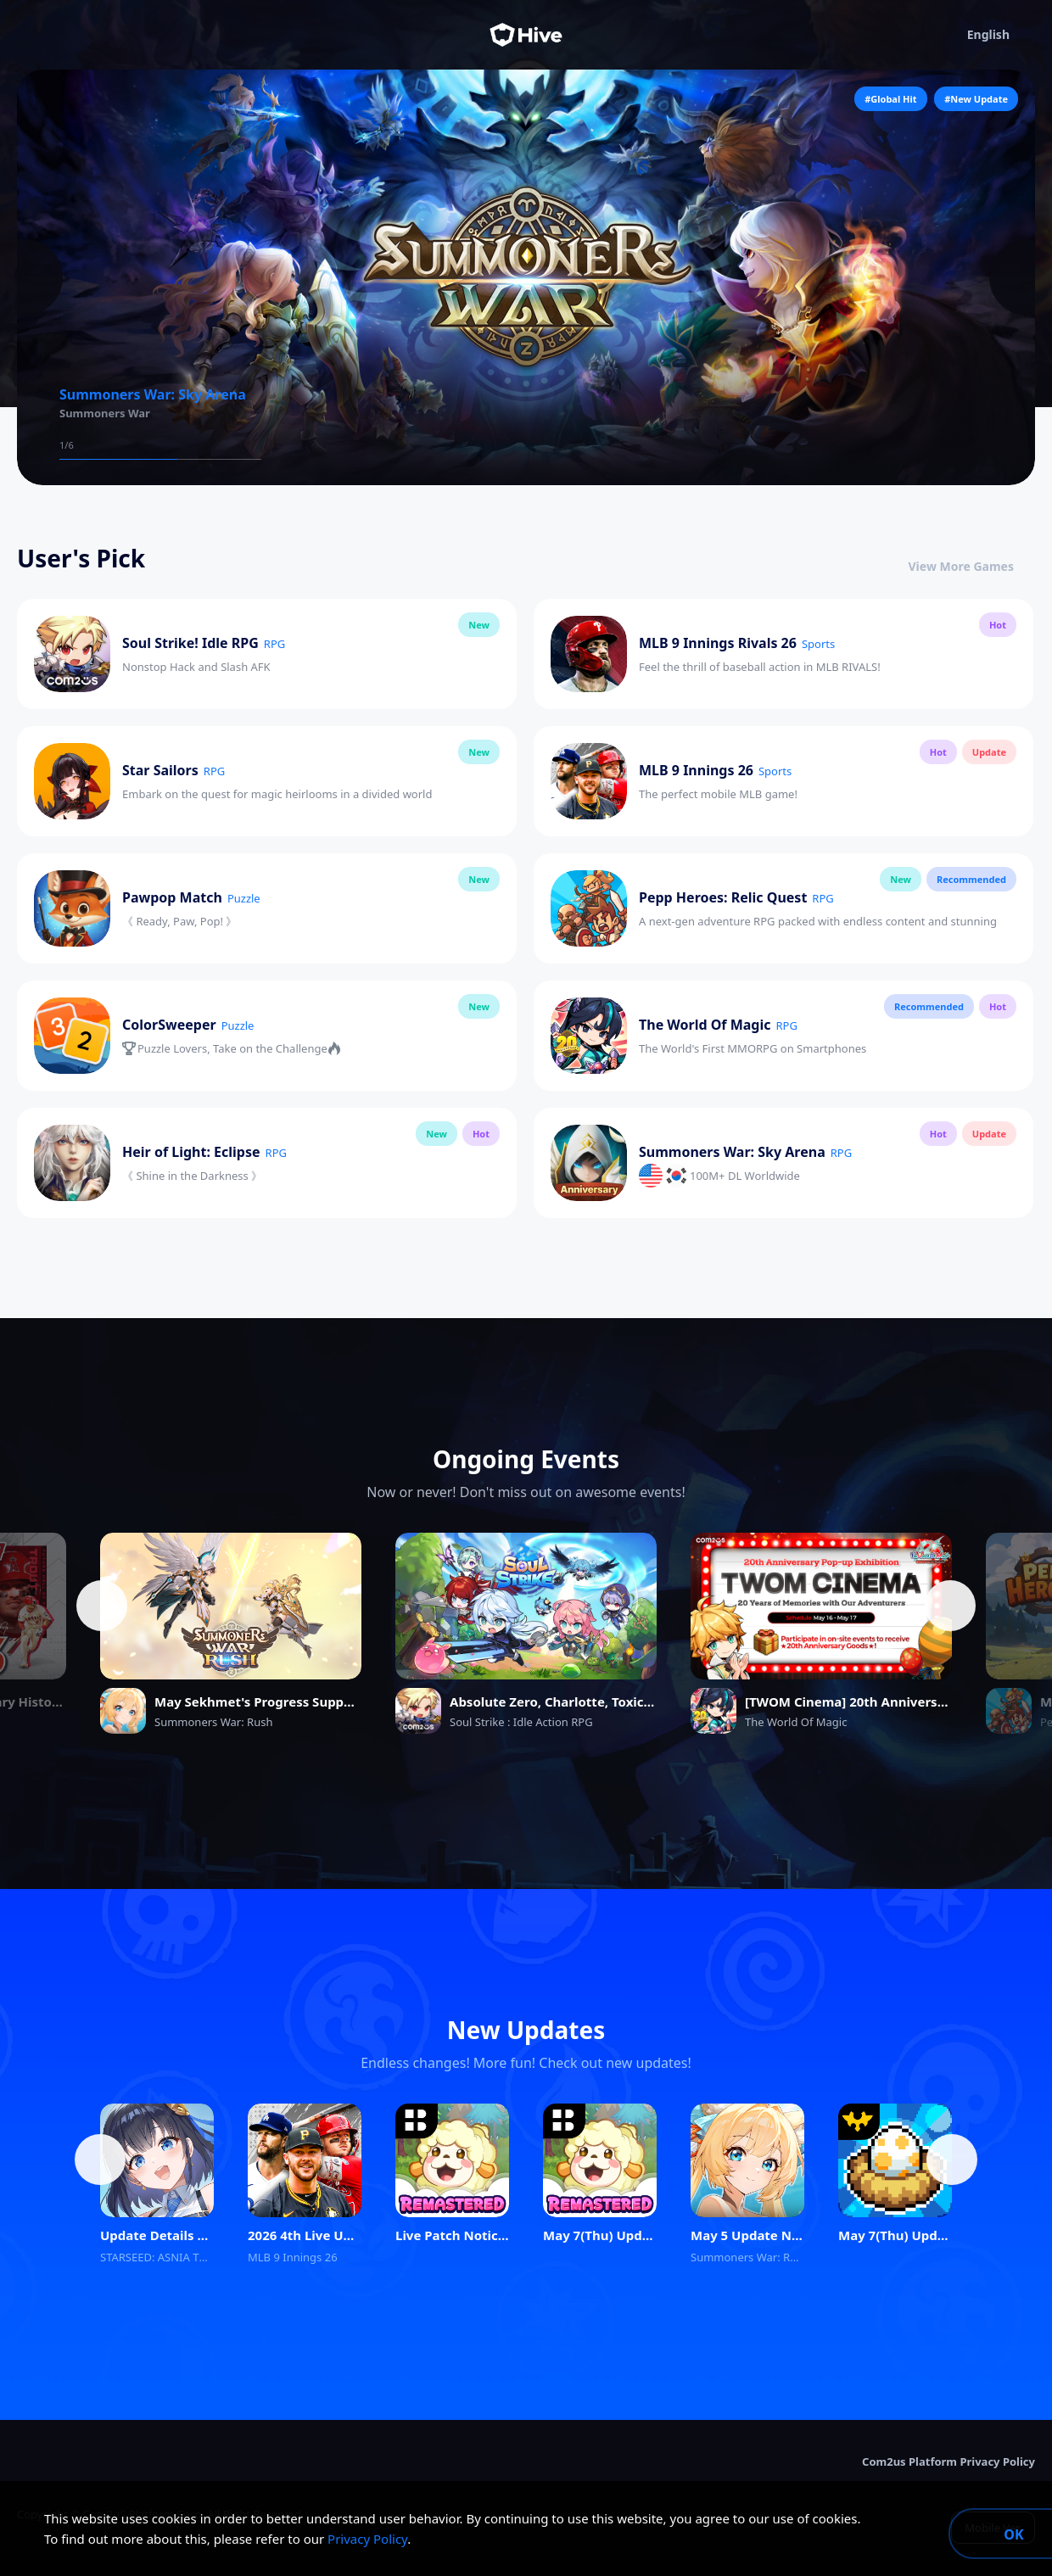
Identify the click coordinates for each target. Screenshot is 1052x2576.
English (1001, 34)
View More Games (972, 566)
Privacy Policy (367, 2538)
